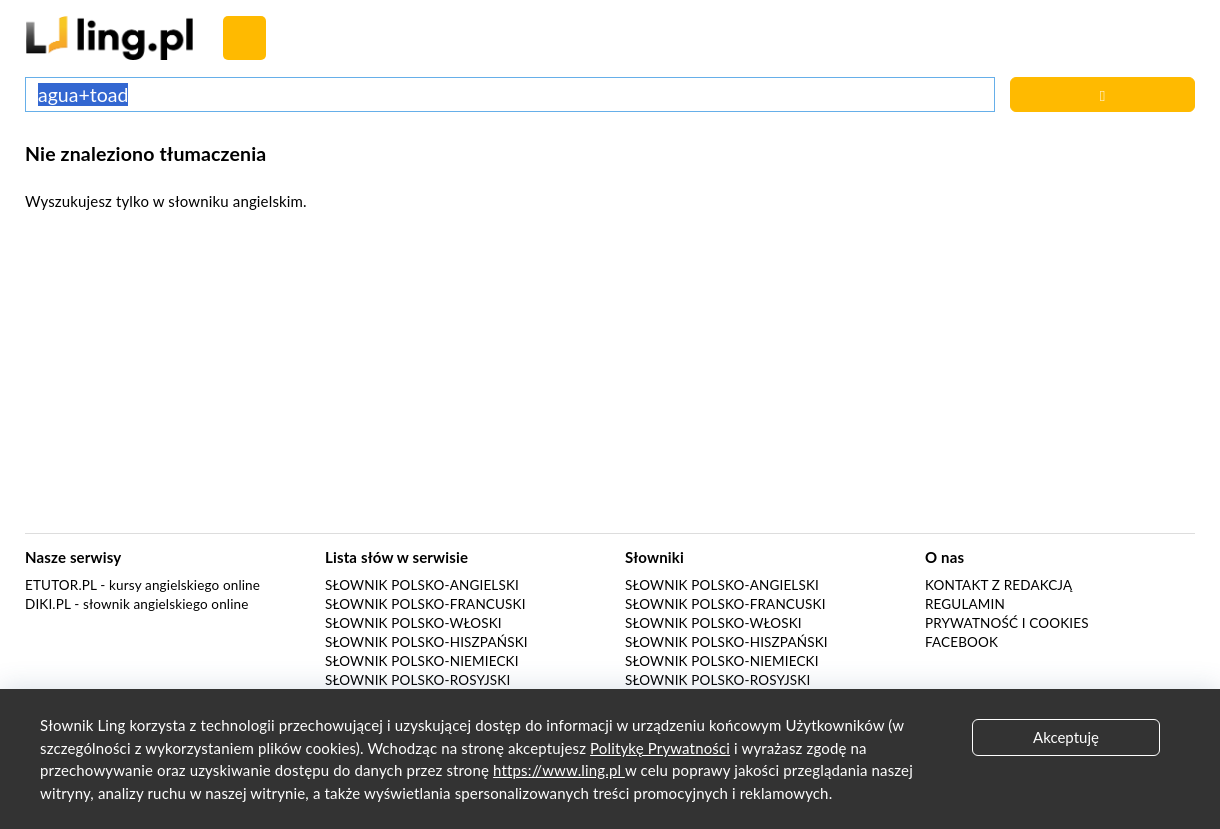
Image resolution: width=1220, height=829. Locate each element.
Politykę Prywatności (660, 748)
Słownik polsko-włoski (413, 623)
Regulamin (965, 604)
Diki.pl (48, 604)
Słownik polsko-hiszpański (426, 642)
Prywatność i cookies (1007, 623)
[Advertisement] (610, 378)
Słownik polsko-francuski (425, 604)
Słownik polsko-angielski (422, 585)
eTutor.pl (61, 585)
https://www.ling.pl (559, 770)
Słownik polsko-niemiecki (422, 661)
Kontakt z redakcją (998, 585)
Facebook (961, 642)
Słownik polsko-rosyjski (417, 680)
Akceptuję (1066, 737)
